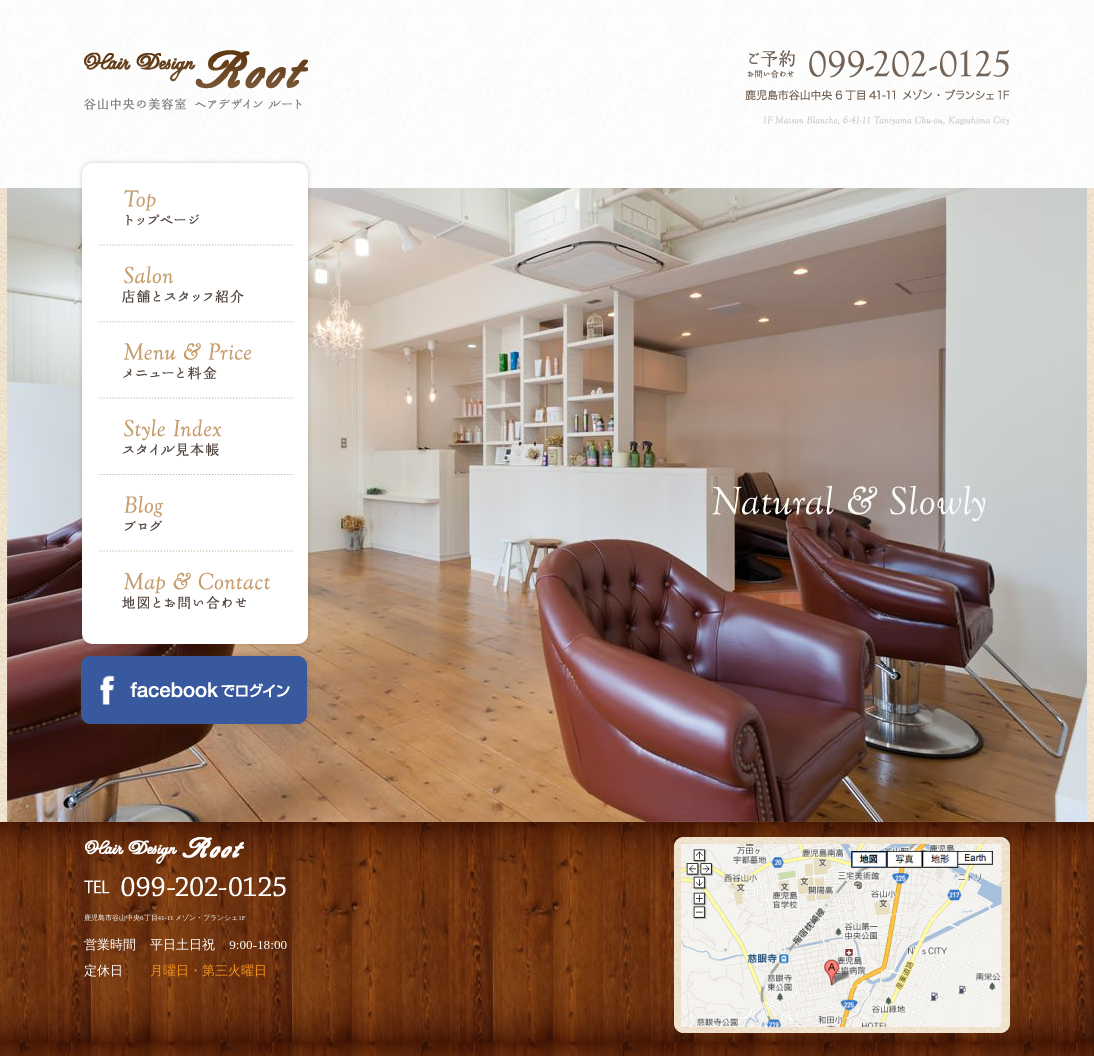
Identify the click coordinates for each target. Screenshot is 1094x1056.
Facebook (194, 690)
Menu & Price (196, 360)
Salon (196, 284)
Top (196, 218)
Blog (196, 513)
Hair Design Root (196, 80)
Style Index (196, 437)
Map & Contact (196, 580)
